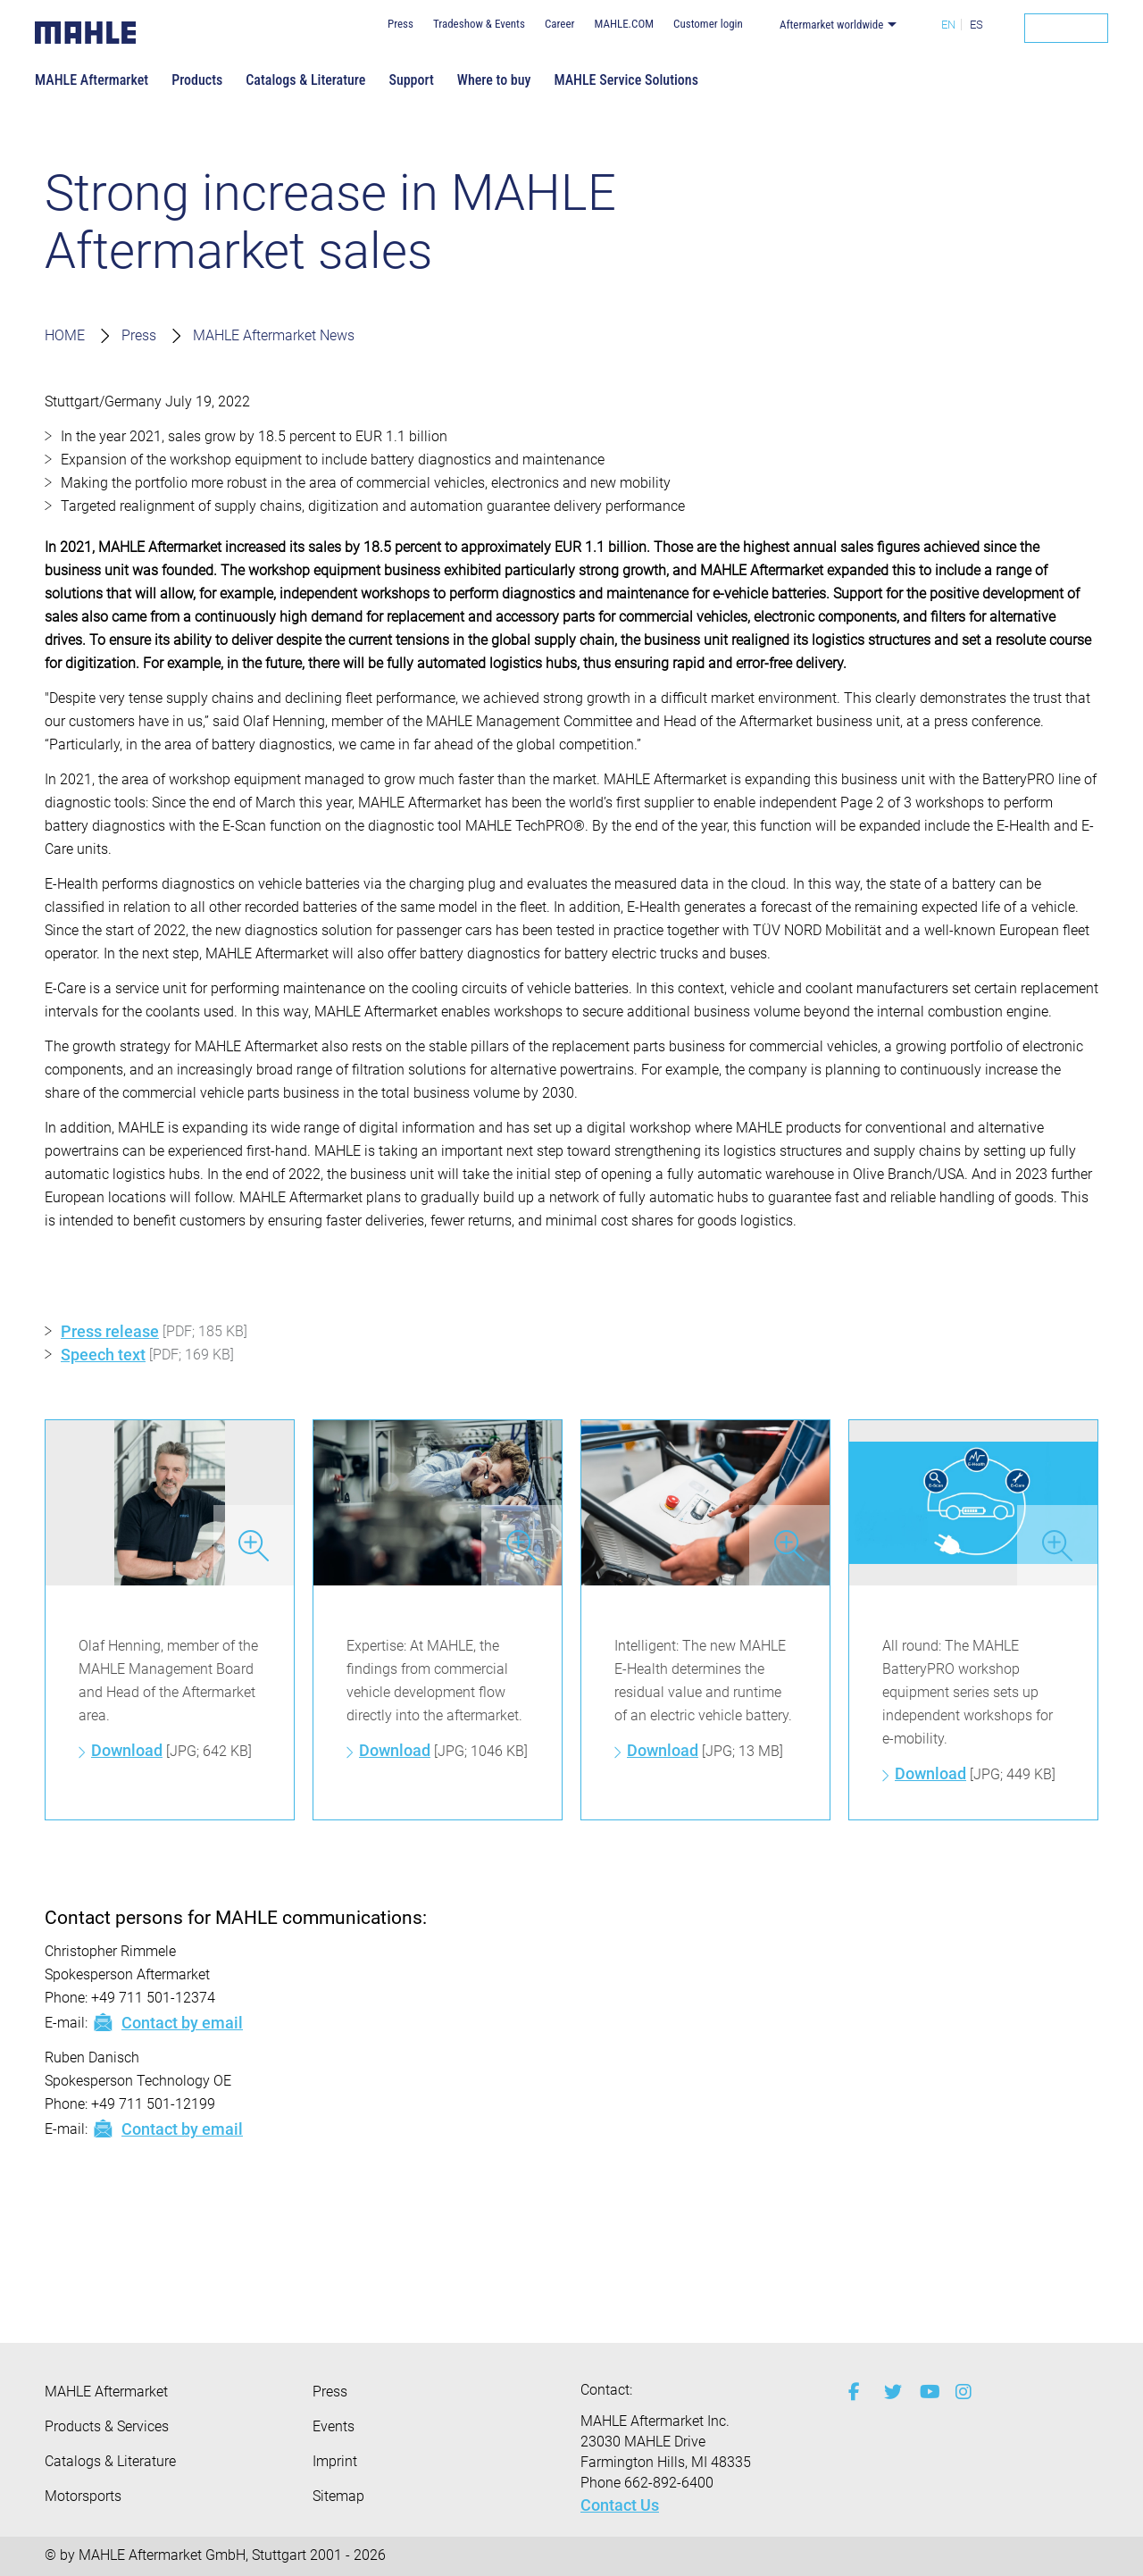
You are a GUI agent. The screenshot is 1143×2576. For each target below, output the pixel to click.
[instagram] (959, 2392)
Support (410, 79)
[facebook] (852, 2392)
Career (560, 23)
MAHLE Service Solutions (626, 79)
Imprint (335, 2461)
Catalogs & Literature (305, 79)
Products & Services (107, 2426)
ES (976, 24)
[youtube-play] (924, 2392)
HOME (65, 335)
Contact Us (619, 2505)
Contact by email (167, 2022)
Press (400, 23)
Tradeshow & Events (479, 23)
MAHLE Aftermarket (91, 79)
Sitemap (338, 2496)
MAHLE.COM (624, 23)
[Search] (1066, 28)
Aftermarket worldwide (832, 24)
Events (334, 2426)
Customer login (708, 23)
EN (948, 24)
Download (127, 1750)
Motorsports (83, 2496)
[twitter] (888, 2392)
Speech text (103, 1354)
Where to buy (494, 79)
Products (196, 79)
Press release (110, 1331)
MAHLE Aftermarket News (274, 335)
